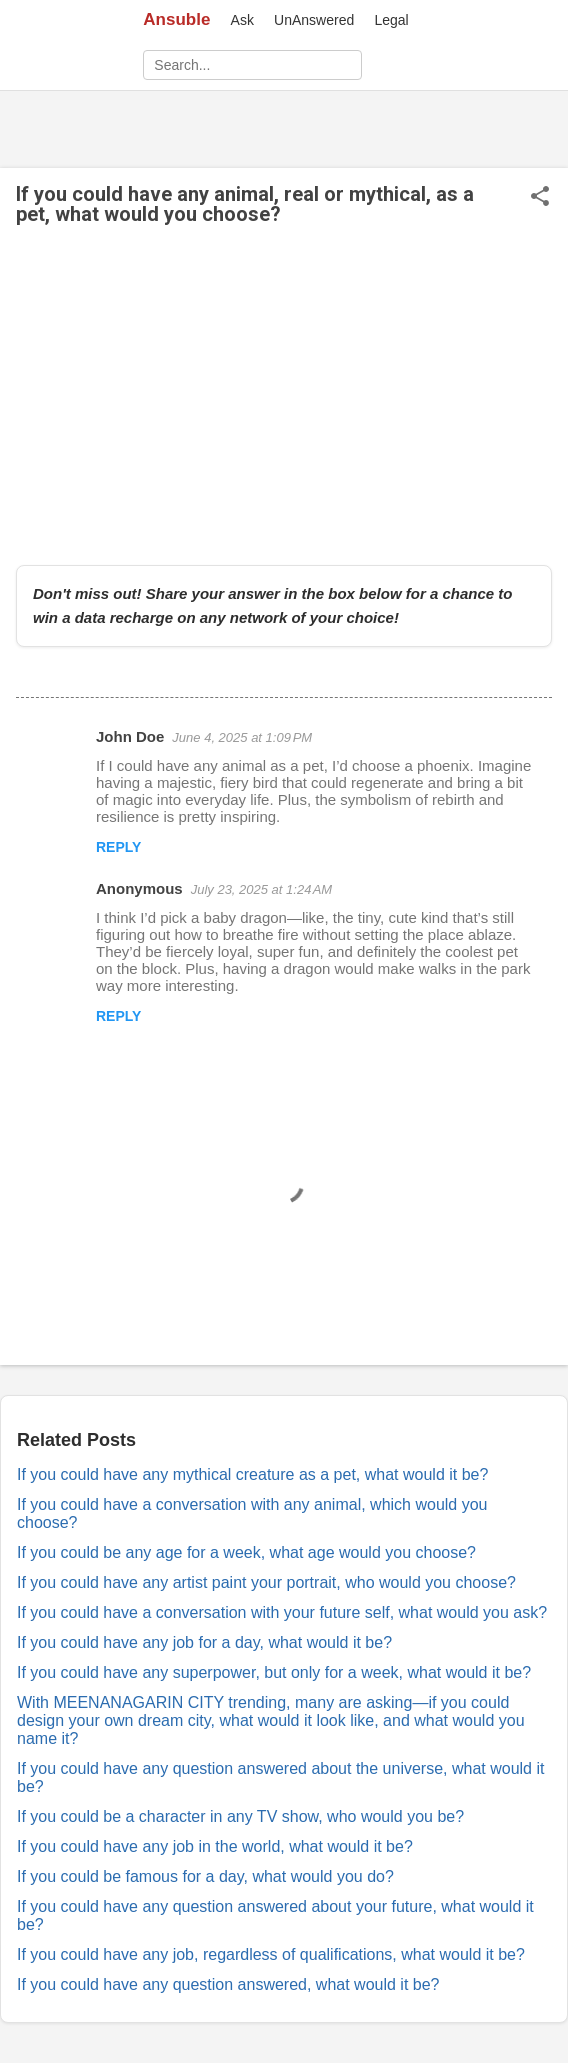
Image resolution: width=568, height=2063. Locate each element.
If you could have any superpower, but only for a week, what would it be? (274, 1672)
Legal (391, 20)
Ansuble (176, 19)
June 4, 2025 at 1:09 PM (242, 737)
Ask (242, 20)
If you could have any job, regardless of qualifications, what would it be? (271, 1954)
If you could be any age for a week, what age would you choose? (246, 1552)
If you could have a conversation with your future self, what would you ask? (282, 1612)
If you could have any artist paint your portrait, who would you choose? (266, 1582)
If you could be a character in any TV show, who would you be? (240, 1816)
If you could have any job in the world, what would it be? (215, 1846)
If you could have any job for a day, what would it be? (204, 1642)
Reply (118, 847)
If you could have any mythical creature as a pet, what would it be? (252, 1474)
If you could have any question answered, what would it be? (228, 1984)
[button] (540, 197)
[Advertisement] (284, 395)
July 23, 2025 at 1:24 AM (262, 889)
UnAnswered (314, 20)
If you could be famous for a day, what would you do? (205, 1876)
